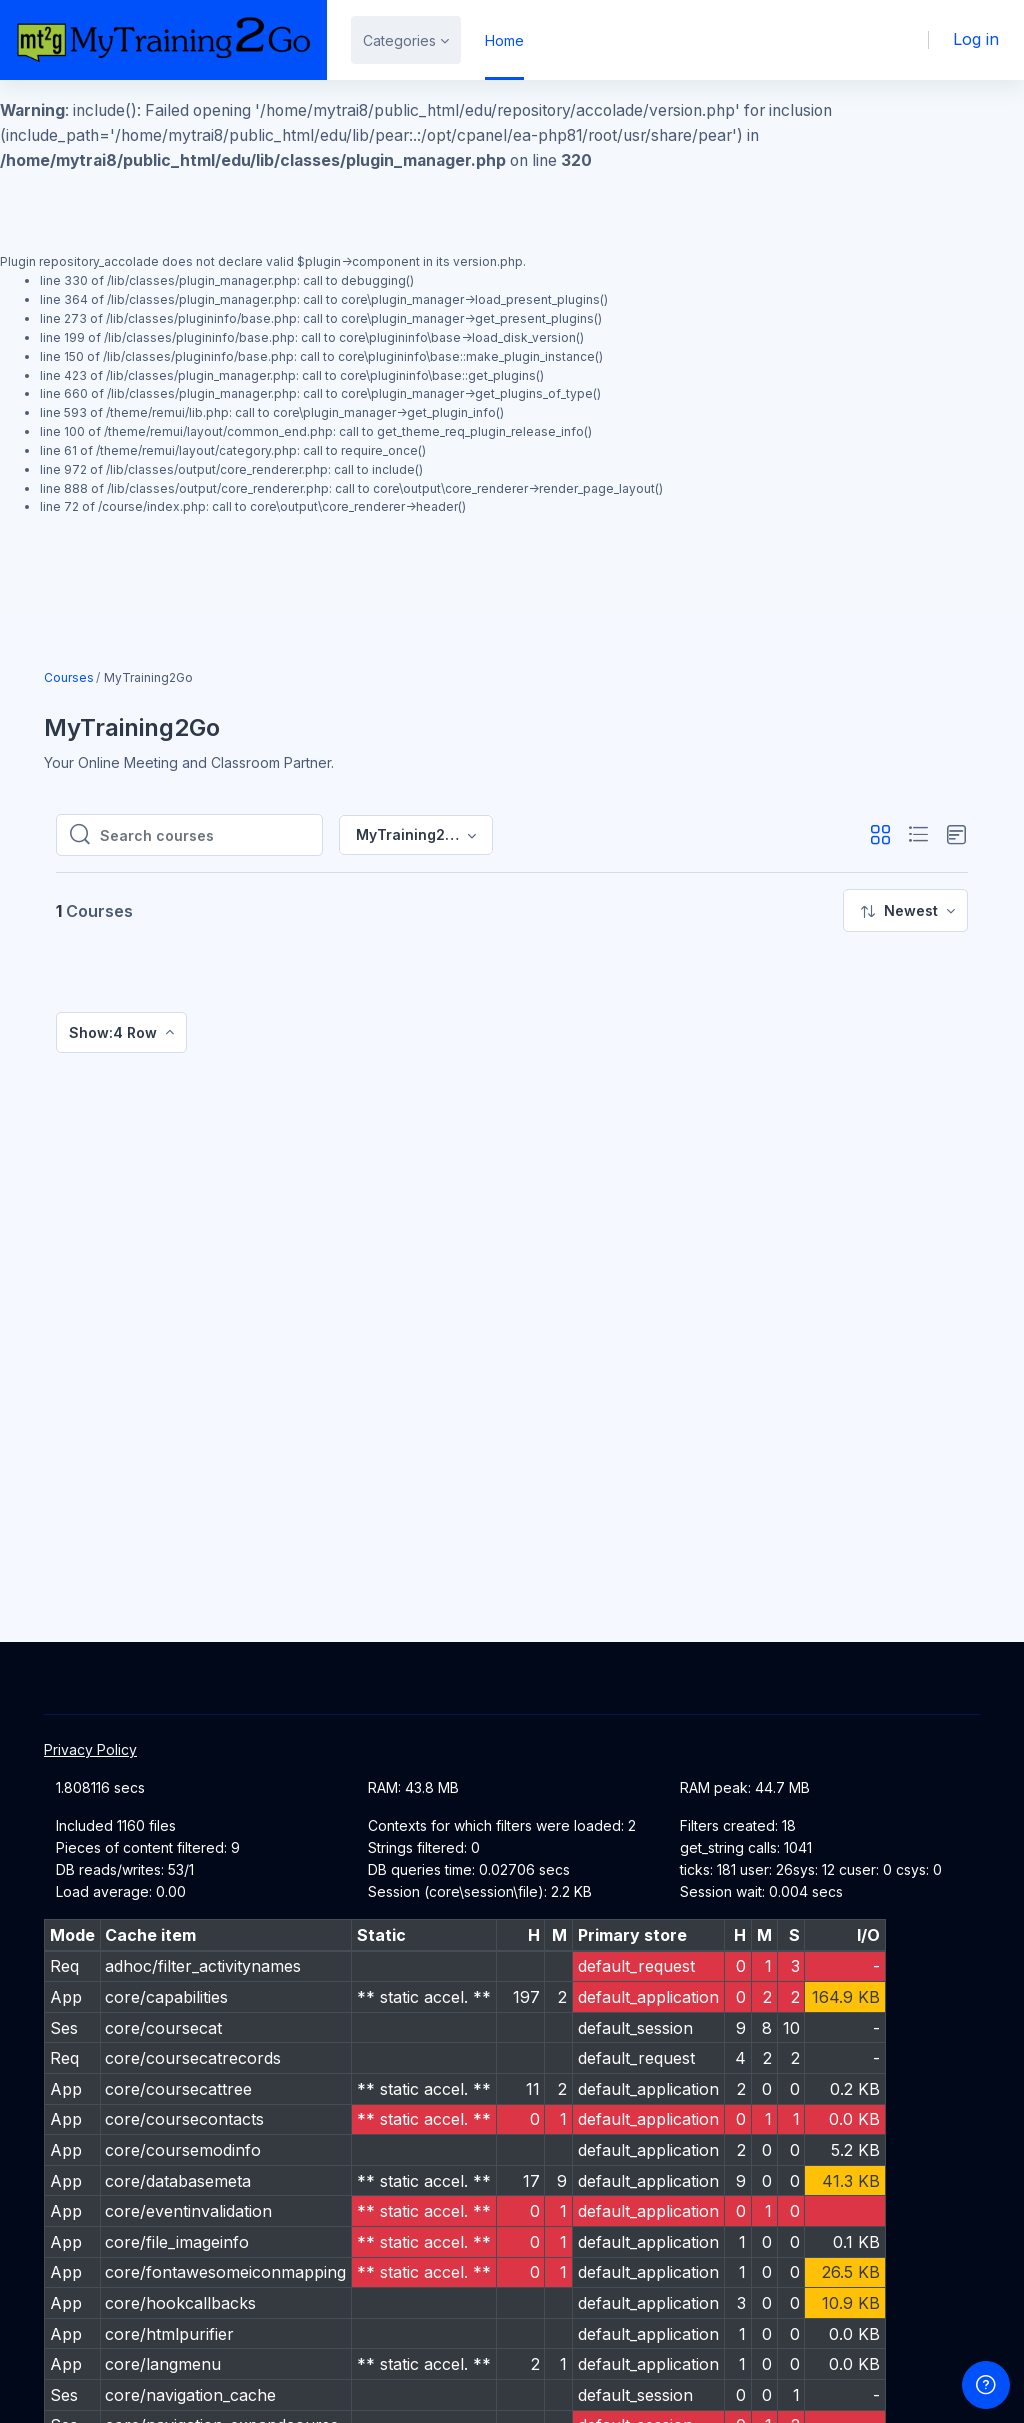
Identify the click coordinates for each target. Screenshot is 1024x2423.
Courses (69, 677)
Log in (977, 39)
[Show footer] (986, 2385)
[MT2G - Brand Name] (163, 40)
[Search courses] (205, 835)
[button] (880, 835)
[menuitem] (905, 910)
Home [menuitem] (504, 40)
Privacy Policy (90, 1749)
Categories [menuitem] (399, 40)
